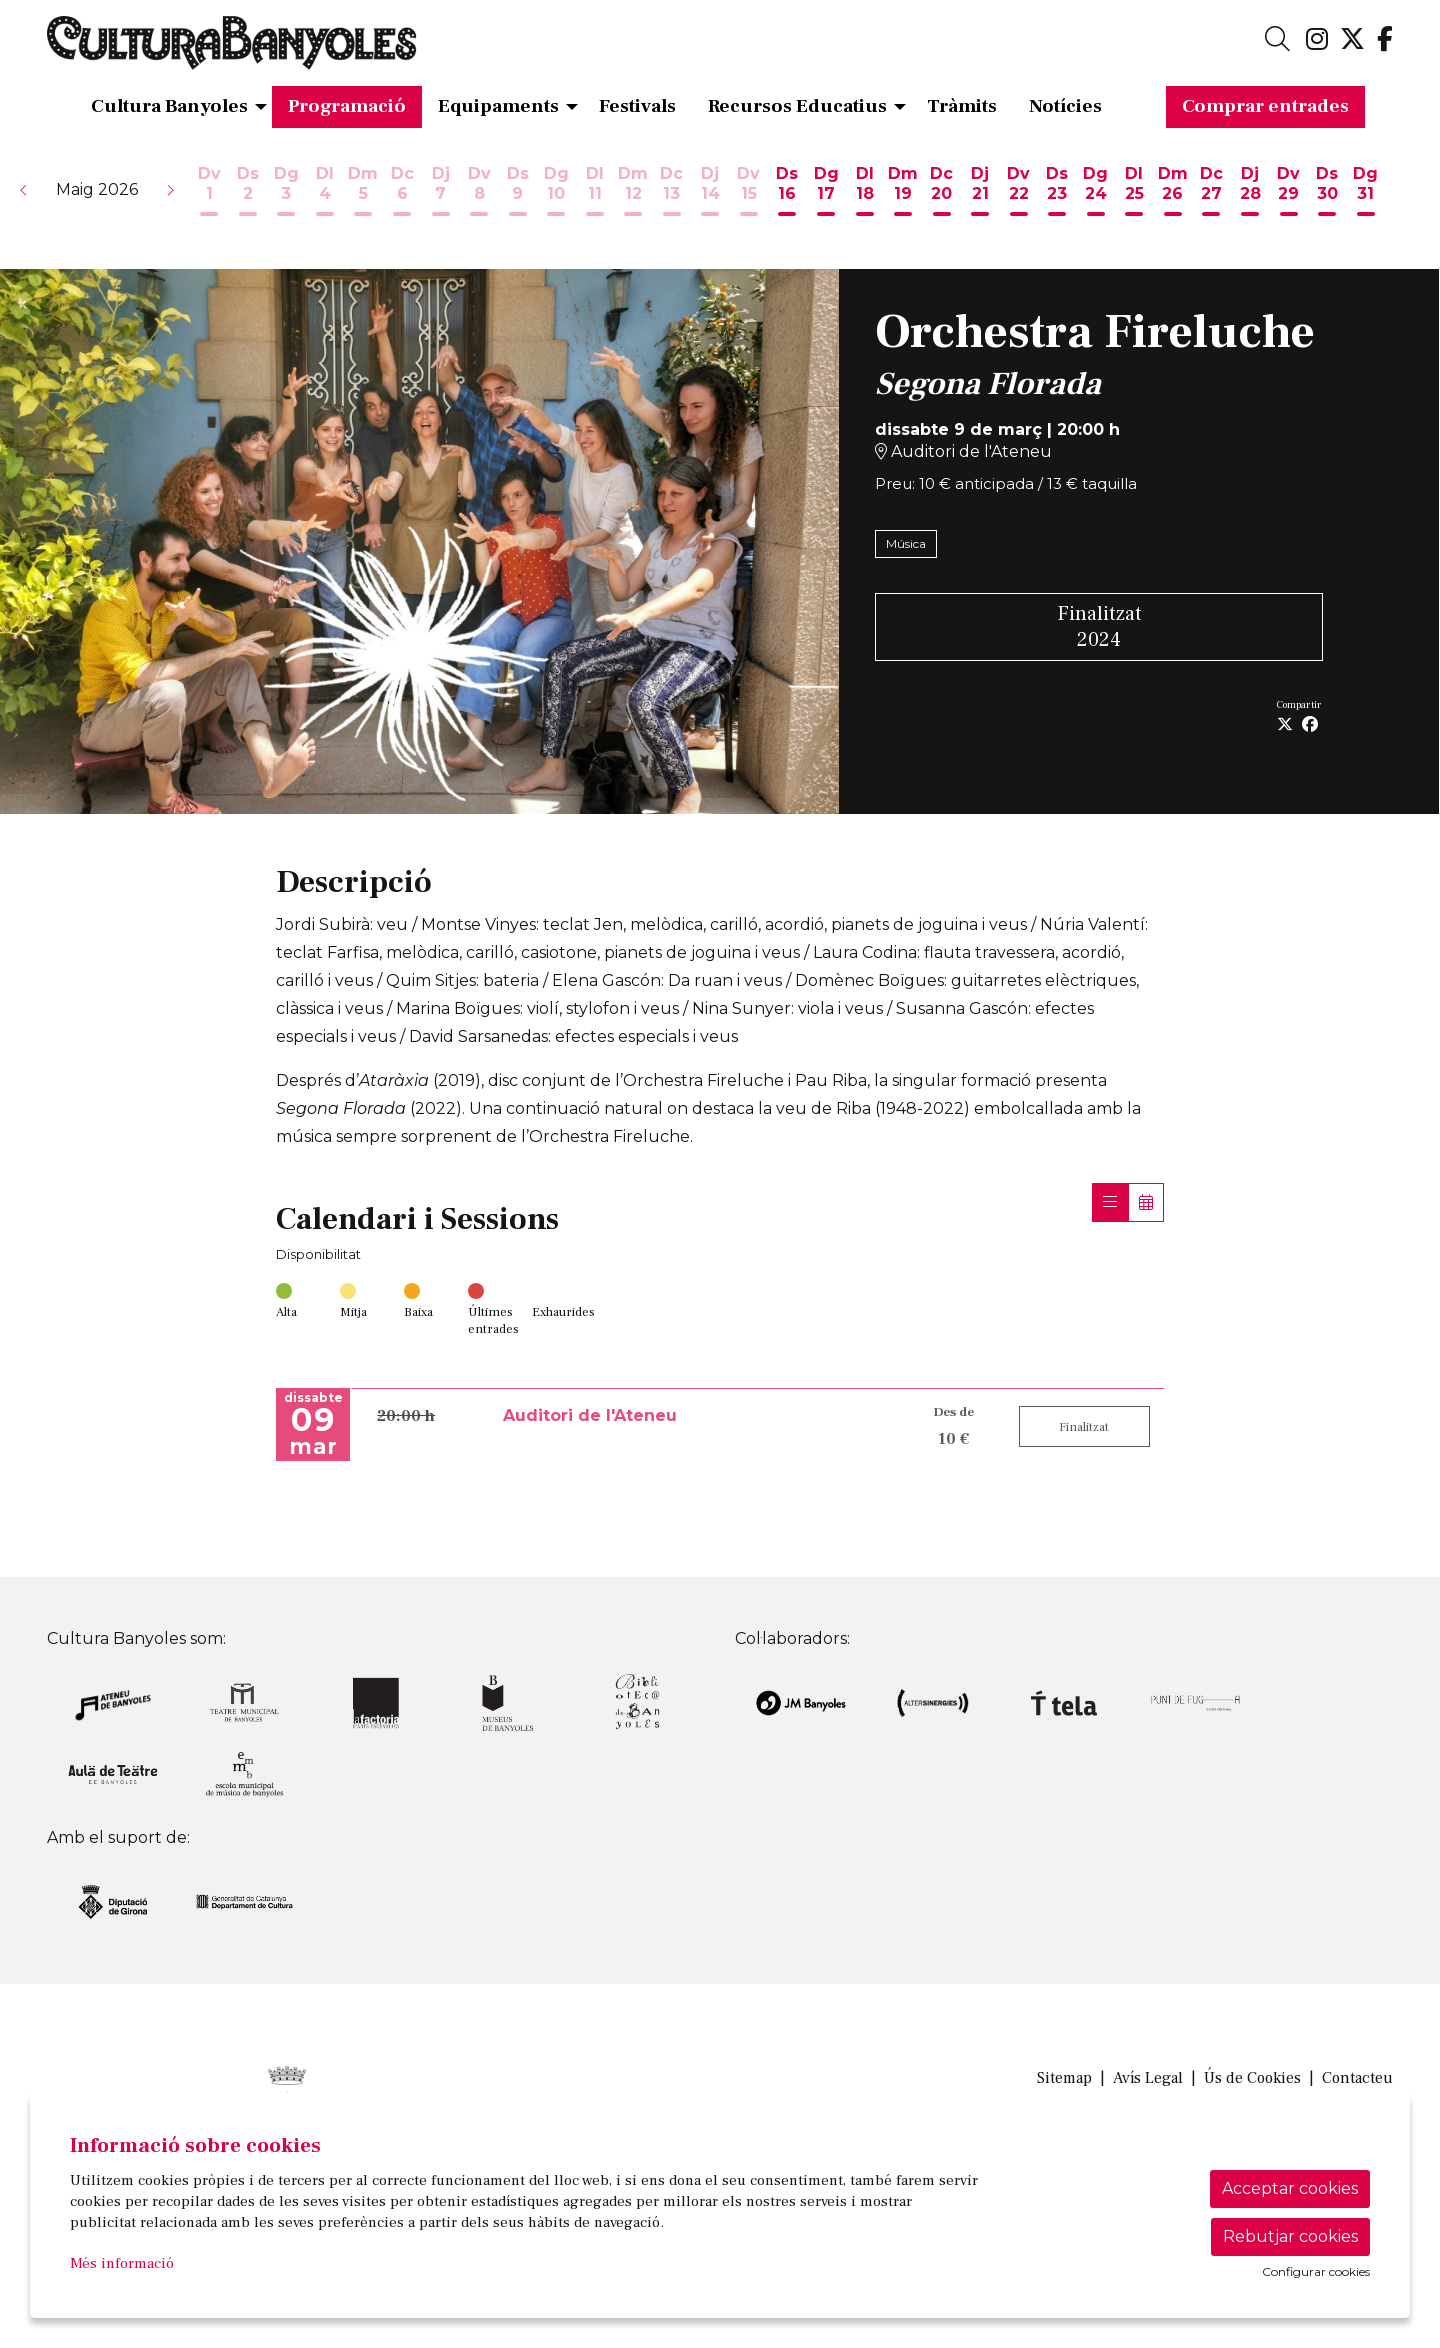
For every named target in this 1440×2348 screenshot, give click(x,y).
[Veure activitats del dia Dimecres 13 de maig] (672, 193)
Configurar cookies (1316, 2272)
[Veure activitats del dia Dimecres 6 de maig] (402, 193)
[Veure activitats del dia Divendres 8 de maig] (479, 193)
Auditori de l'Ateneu (963, 451)
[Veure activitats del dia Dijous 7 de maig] (440, 193)
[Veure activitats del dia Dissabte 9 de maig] (517, 193)
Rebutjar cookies (1290, 2236)
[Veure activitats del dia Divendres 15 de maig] (749, 193)
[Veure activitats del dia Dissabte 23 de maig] (1057, 193)
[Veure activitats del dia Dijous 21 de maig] (980, 193)
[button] (24, 190)
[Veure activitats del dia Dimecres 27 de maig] (1211, 193)
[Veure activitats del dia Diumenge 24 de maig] (1096, 193)
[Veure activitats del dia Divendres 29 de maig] (1288, 193)
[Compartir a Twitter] (1285, 725)
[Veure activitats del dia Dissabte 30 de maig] (1327, 193)
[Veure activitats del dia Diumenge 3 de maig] (286, 193)
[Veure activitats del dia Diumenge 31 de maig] (1365, 193)
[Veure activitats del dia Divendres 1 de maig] (209, 193)
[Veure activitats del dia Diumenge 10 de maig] (556, 193)
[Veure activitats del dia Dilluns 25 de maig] (1134, 193)
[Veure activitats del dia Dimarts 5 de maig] (363, 193)
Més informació (122, 2263)
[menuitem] (1317, 40)
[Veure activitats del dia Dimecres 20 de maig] (941, 193)
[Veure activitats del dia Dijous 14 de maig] (710, 193)
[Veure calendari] (1146, 1202)
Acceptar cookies (1290, 2188)
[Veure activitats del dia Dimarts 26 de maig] (1173, 193)
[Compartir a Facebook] (1310, 725)
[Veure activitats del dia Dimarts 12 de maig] (633, 193)
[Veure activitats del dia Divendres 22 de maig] (1018, 193)
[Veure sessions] (1110, 1202)
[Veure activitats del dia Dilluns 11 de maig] (594, 193)
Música (906, 543)
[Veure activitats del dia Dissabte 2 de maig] (248, 193)
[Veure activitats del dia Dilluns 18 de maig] (864, 193)
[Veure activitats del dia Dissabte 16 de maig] (787, 193)
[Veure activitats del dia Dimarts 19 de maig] (903, 193)
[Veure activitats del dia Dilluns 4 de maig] (325, 193)
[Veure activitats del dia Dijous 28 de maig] (1250, 193)
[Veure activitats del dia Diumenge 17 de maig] (826, 193)
